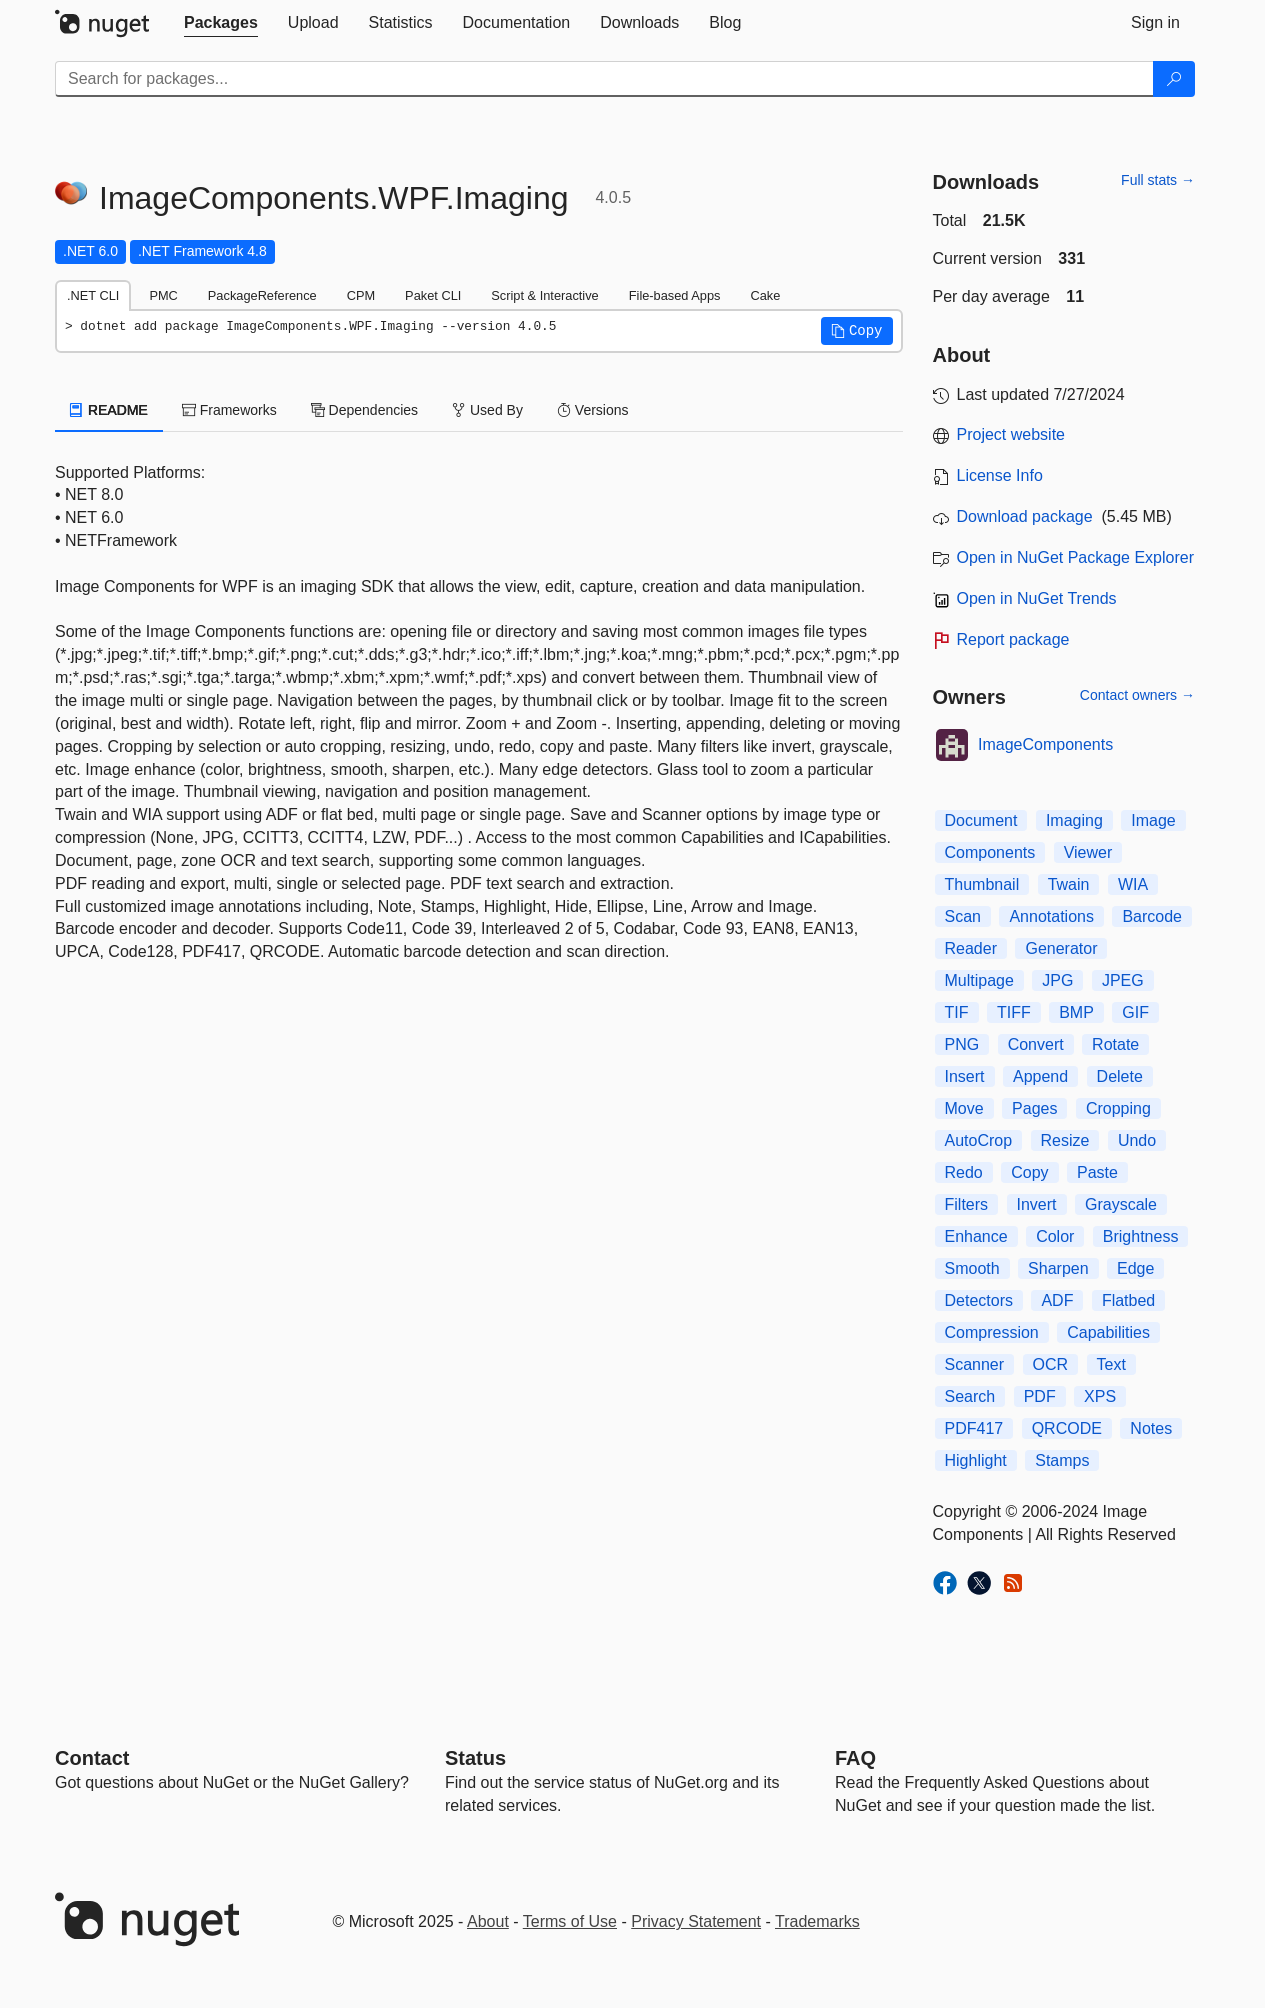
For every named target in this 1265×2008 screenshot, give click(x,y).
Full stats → (1158, 180)
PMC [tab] (163, 295)
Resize (1065, 1140)
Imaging (1074, 820)
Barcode (1152, 916)
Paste (1097, 1172)
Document (981, 820)
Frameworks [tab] (229, 410)
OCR (1051, 1364)
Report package (1013, 639)
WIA (1133, 884)
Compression (992, 1332)
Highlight (976, 1460)
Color (1055, 1236)
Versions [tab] (593, 410)
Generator (1061, 948)
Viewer (1088, 852)
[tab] (221, 23)
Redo (964, 1172)
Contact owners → (1137, 695)
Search (970, 1396)
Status (475, 1758)
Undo (1137, 1140)
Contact (92, 1758)
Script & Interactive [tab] (544, 295)
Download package (1025, 516)
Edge (1135, 1268)
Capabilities (1108, 1332)
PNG (962, 1044)
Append (1040, 1076)
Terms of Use (570, 1921)
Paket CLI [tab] (433, 295)
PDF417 (974, 1428)
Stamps (1062, 1460)
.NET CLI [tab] (93, 295)
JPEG (1123, 980)
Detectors (979, 1300)
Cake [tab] (765, 295)
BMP (1076, 1012)
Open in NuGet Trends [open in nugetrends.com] (1037, 598)
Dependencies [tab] (364, 410)
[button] (857, 331)
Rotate (1115, 1044)
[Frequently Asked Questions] (855, 1758)
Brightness (1141, 1236)
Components (990, 852)
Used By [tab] (487, 410)
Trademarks (817, 1921)
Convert (1036, 1044)
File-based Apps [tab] (675, 295)
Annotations (1051, 916)
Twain (1069, 884)
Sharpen (1058, 1268)
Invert (1037, 1204)
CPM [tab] (361, 295)
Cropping (1118, 1108)
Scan (963, 916)
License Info (1000, 475)
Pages (1034, 1108)
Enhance (976, 1236)
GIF (1135, 1012)
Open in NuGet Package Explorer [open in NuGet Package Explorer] (1075, 557)
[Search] (1174, 79)
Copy (1029, 1172)
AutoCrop (979, 1140)
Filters (967, 1204)
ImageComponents (1045, 744)
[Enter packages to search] (604, 79)
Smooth (972, 1268)
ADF (1057, 1300)
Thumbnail (982, 884)
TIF (957, 1012)
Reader (971, 948)
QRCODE (1067, 1428)
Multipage (979, 980)
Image (1153, 820)
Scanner (975, 1364)
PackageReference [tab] (262, 295)
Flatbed (1128, 1300)
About (488, 1921)
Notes (1151, 1428)
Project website (1011, 434)
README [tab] (109, 410)
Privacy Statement (696, 1921)
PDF (1040, 1396)
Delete (1120, 1076)
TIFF (1014, 1012)
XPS (1100, 1396)
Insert (965, 1076)
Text (1111, 1364)
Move (964, 1108)
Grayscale (1121, 1204)
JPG (1057, 980)
